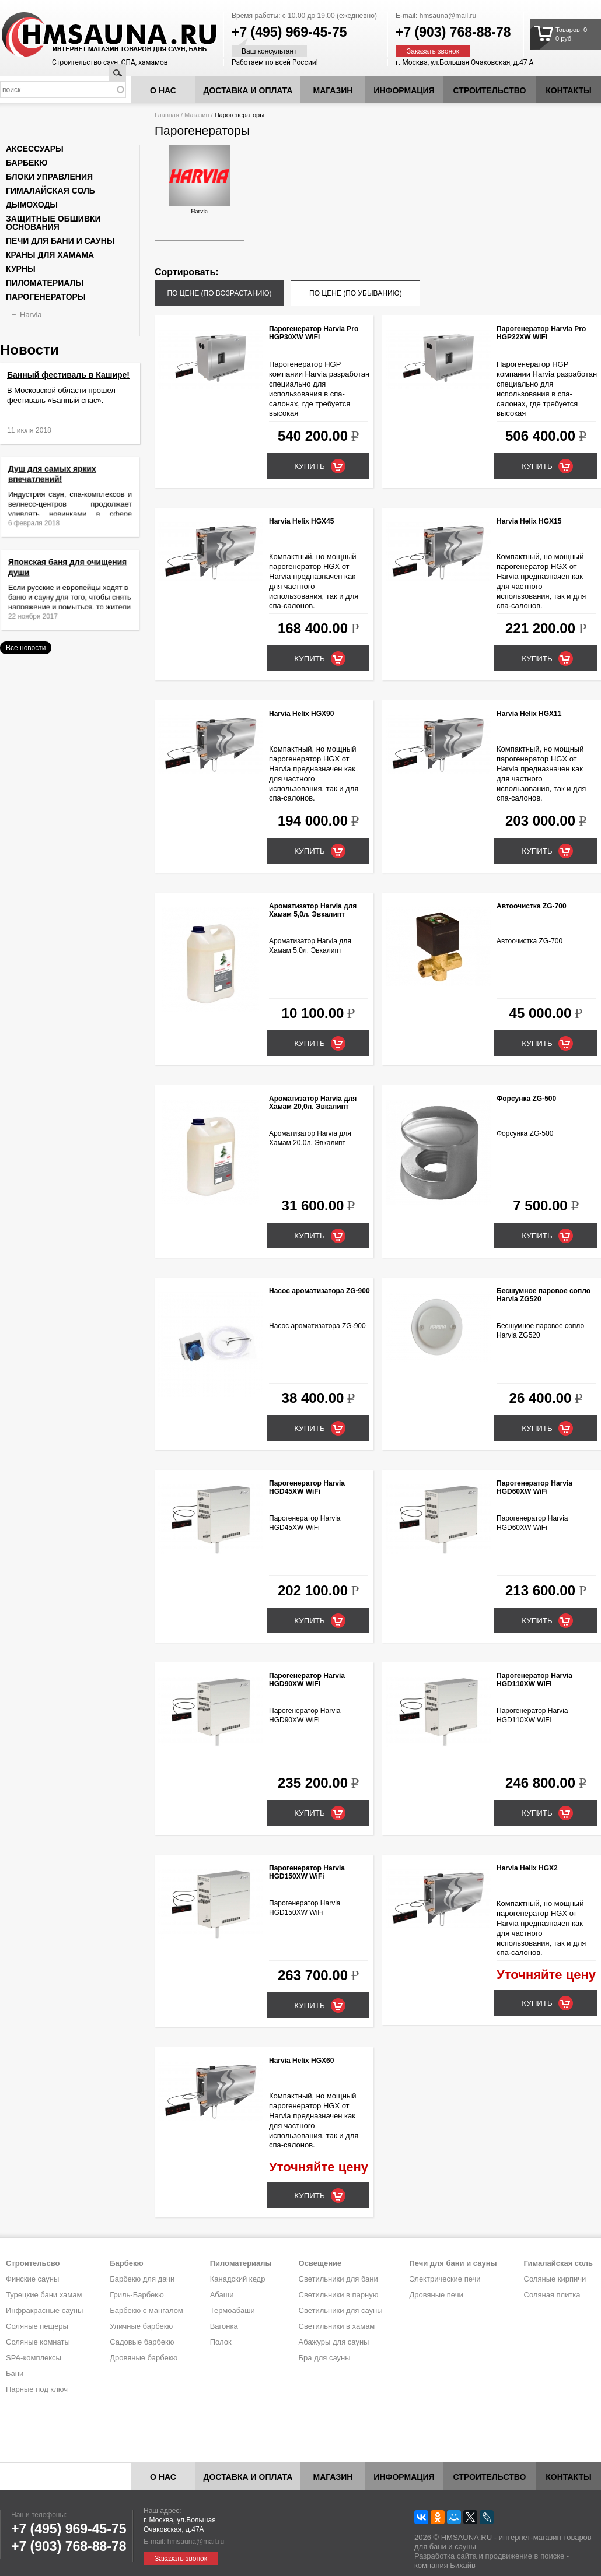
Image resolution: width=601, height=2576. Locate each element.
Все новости (26, 648)
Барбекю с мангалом (146, 2310)
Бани (14, 2373)
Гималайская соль (50, 191)
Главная (167, 114)
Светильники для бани (338, 2279)
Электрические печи (444, 2279)
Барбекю (26, 163)
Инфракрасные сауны (44, 2310)
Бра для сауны (325, 2357)
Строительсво (33, 2263)
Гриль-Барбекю (136, 2294)
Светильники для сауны (341, 2310)
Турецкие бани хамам (44, 2294)
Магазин (333, 90)
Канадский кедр (237, 2279)
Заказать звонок (433, 51)
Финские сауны (32, 2279)
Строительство (489, 90)
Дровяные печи (436, 2294)
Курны (21, 269)
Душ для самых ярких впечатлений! (60, 483)
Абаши (222, 2294)
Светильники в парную (339, 2294)
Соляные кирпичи (555, 2279)
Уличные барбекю (141, 2326)
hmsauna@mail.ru (448, 16)
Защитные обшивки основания (53, 223)
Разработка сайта (445, 2556)
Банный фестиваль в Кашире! (68, 375)
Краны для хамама (50, 255)
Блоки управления (49, 177)
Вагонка (224, 2326)
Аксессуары (35, 149)
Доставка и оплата (248, 90)
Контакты (568, 90)
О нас (163, 90)
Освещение (320, 2263)
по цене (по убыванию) (355, 293)
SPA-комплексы (33, 2357)
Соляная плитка (552, 2294)
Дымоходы (32, 205)
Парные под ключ (37, 2389)
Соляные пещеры (37, 2326)
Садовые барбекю (142, 2342)
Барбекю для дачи (142, 2279)
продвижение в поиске (524, 2556)
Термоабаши (232, 2310)
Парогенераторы (46, 297)
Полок (221, 2342)
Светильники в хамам (337, 2326)
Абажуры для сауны (334, 2342)
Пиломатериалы (44, 283)
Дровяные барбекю (143, 2357)
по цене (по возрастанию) (219, 293)
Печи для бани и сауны (60, 241)
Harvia (199, 180)
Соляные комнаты (38, 2342)
